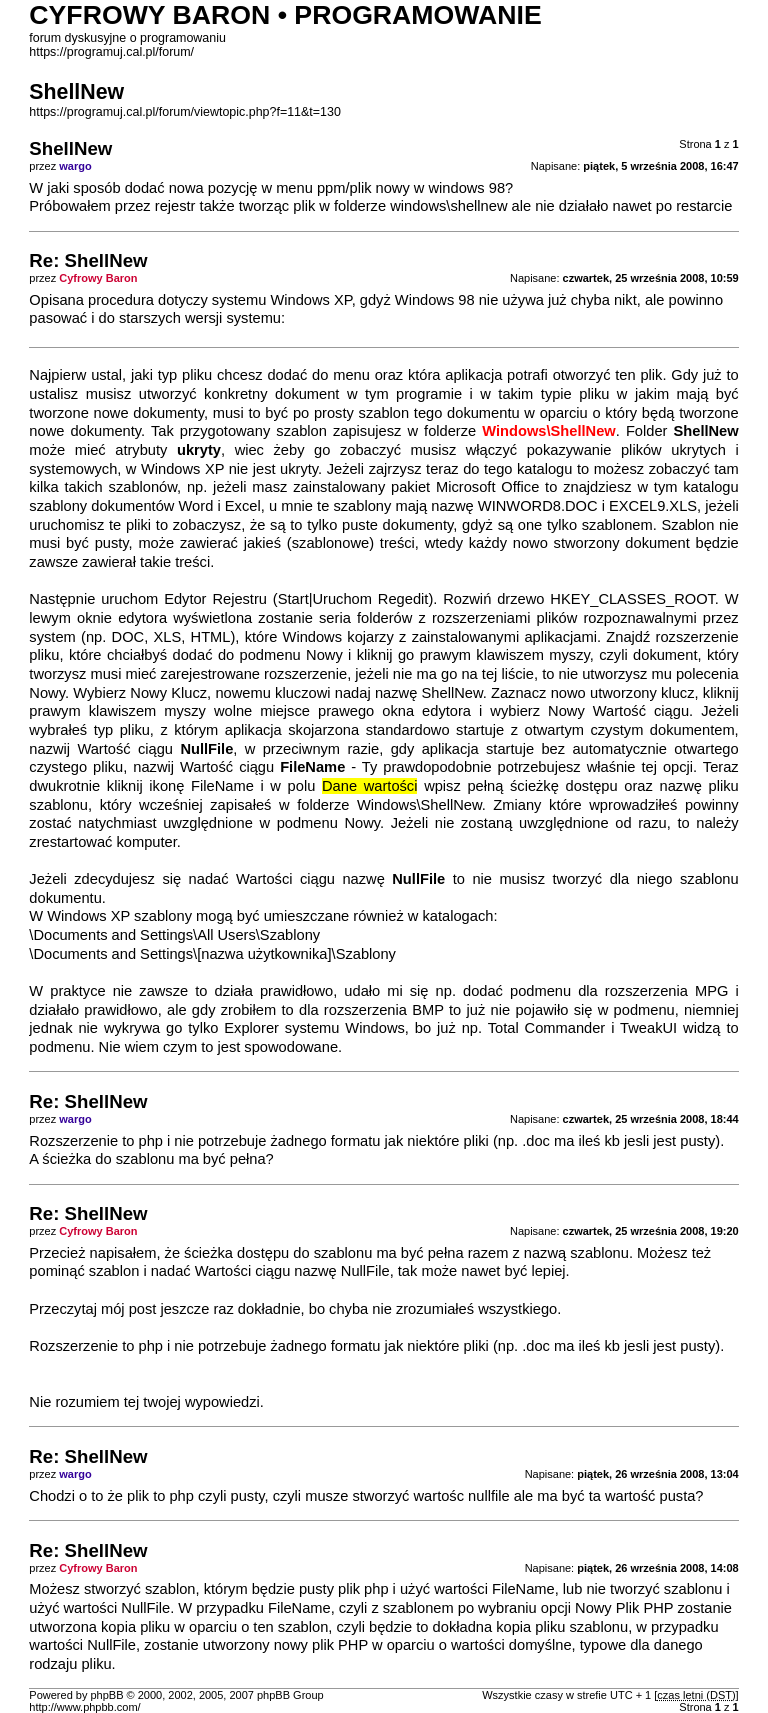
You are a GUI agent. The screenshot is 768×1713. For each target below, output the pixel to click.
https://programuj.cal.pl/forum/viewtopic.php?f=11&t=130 (185, 112)
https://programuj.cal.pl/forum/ (111, 52)
